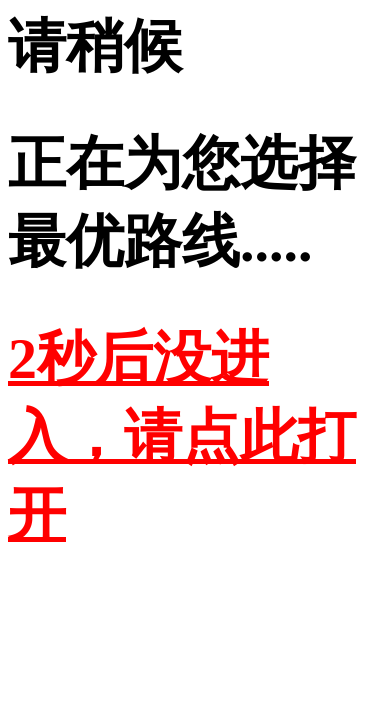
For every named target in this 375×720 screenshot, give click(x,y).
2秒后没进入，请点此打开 (182, 436)
